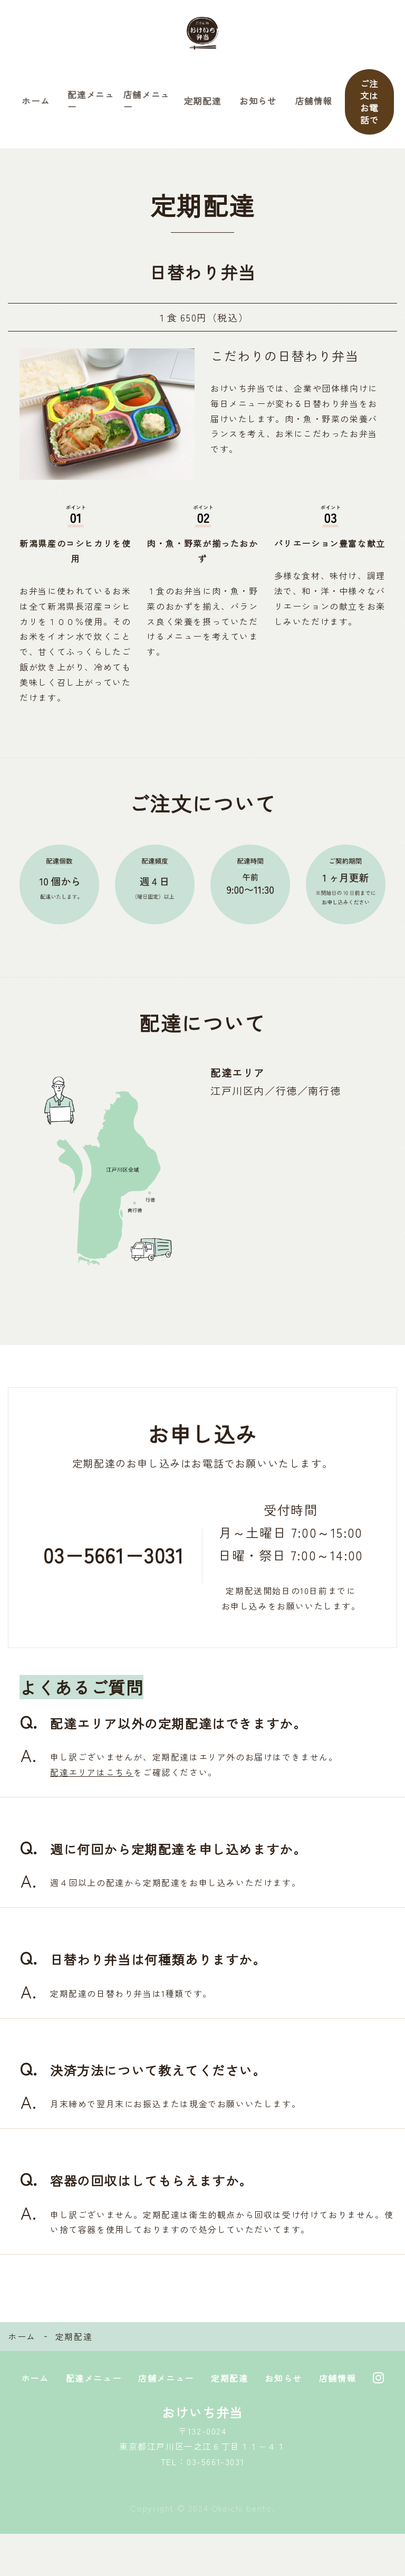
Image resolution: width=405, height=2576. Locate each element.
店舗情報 (313, 122)
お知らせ (257, 122)
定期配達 (202, 122)
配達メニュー (91, 122)
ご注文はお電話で (369, 122)
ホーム (36, 122)
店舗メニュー (146, 122)
